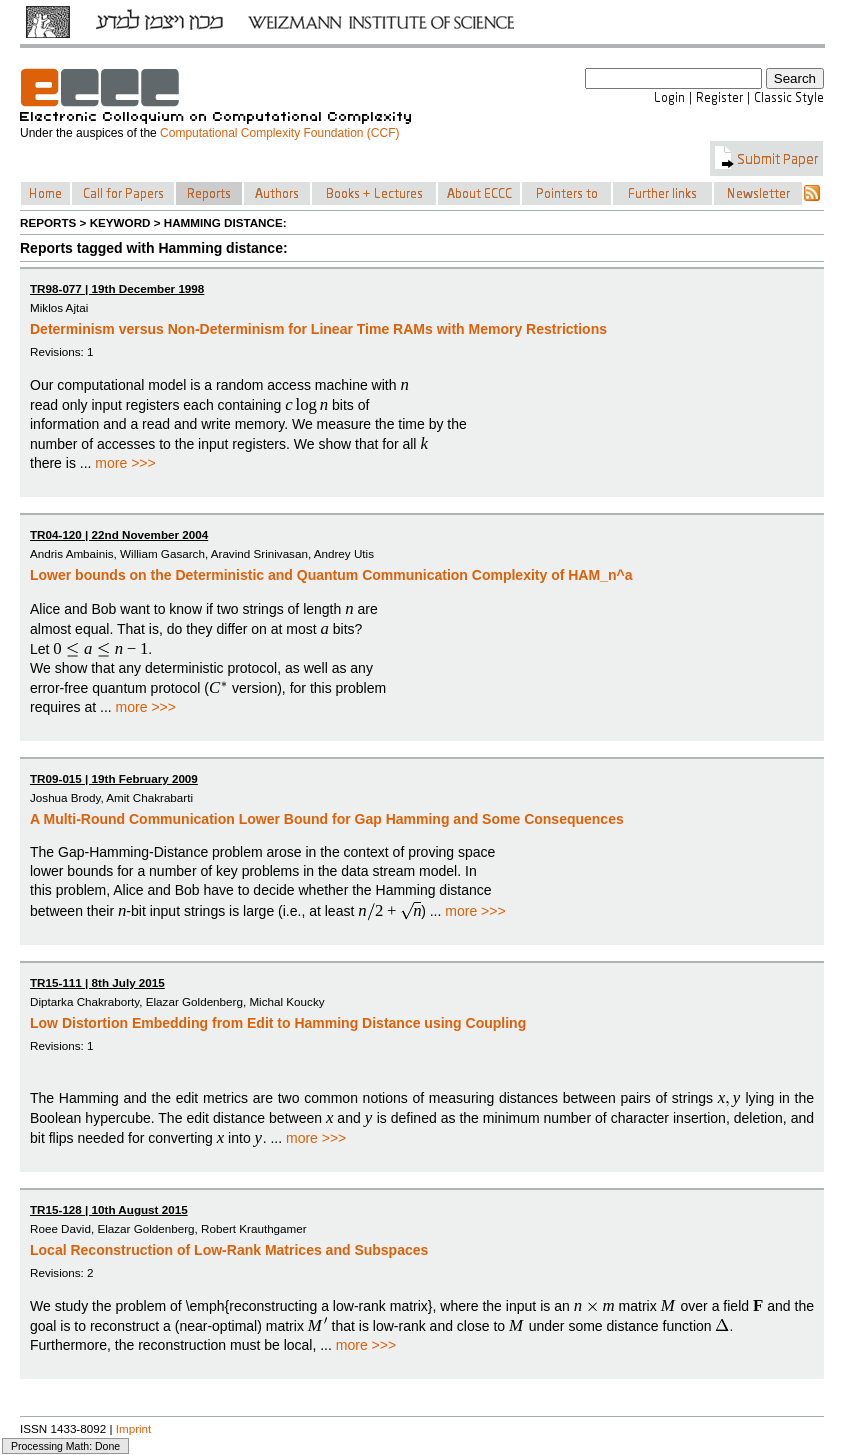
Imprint (134, 1428)
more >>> (125, 463)
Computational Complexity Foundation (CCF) (279, 133)
